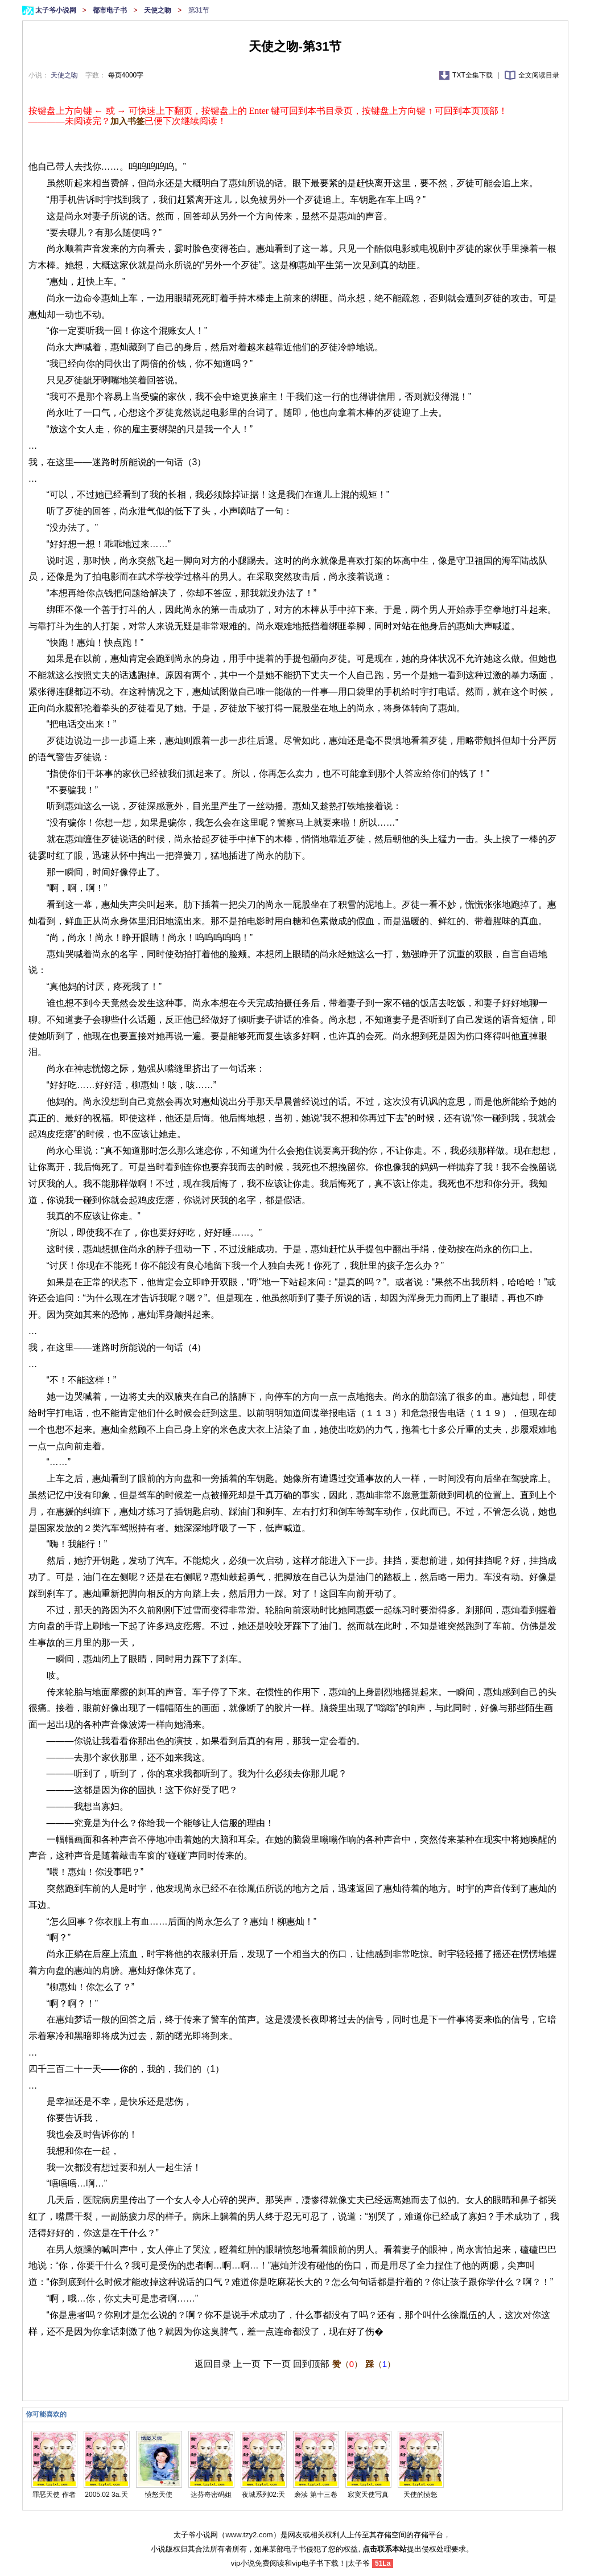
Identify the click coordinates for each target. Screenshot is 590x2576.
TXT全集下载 (473, 75)
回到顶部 (311, 2364)
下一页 (277, 2364)
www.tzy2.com (249, 2534)
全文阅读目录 (538, 75)
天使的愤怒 (420, 2495)
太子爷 (359, 2563)
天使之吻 (158, 10)
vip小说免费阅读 (258, 2563)
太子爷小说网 (56, 10)
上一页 (247, 2364)
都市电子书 (111, 10)
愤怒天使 (158, 2495)
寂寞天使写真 (368, 2495)
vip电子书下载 (315, 2563)
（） (347, 2364)
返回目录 (213, 2364)
